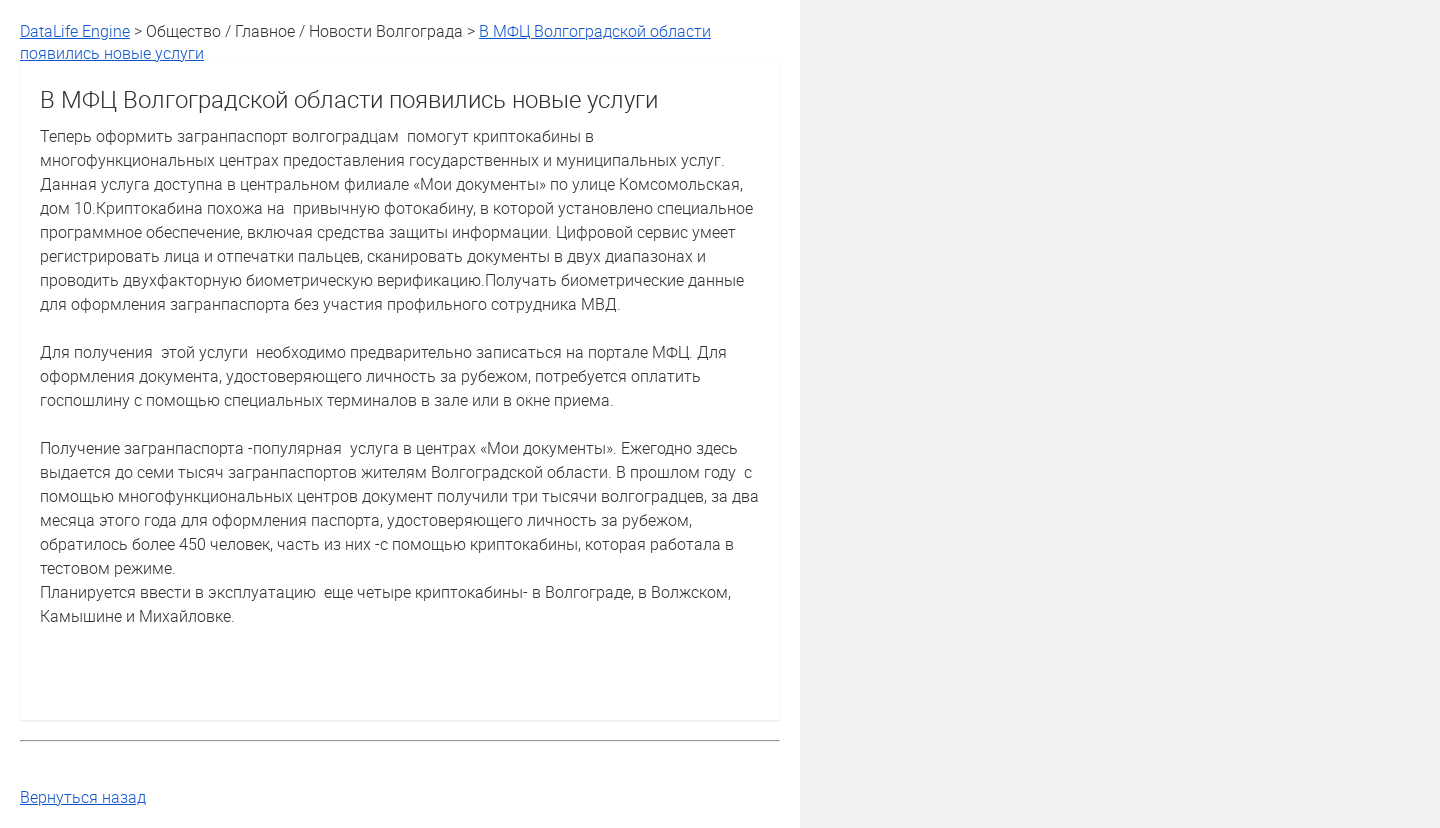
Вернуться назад (83, 797)
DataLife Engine (75, 31)
